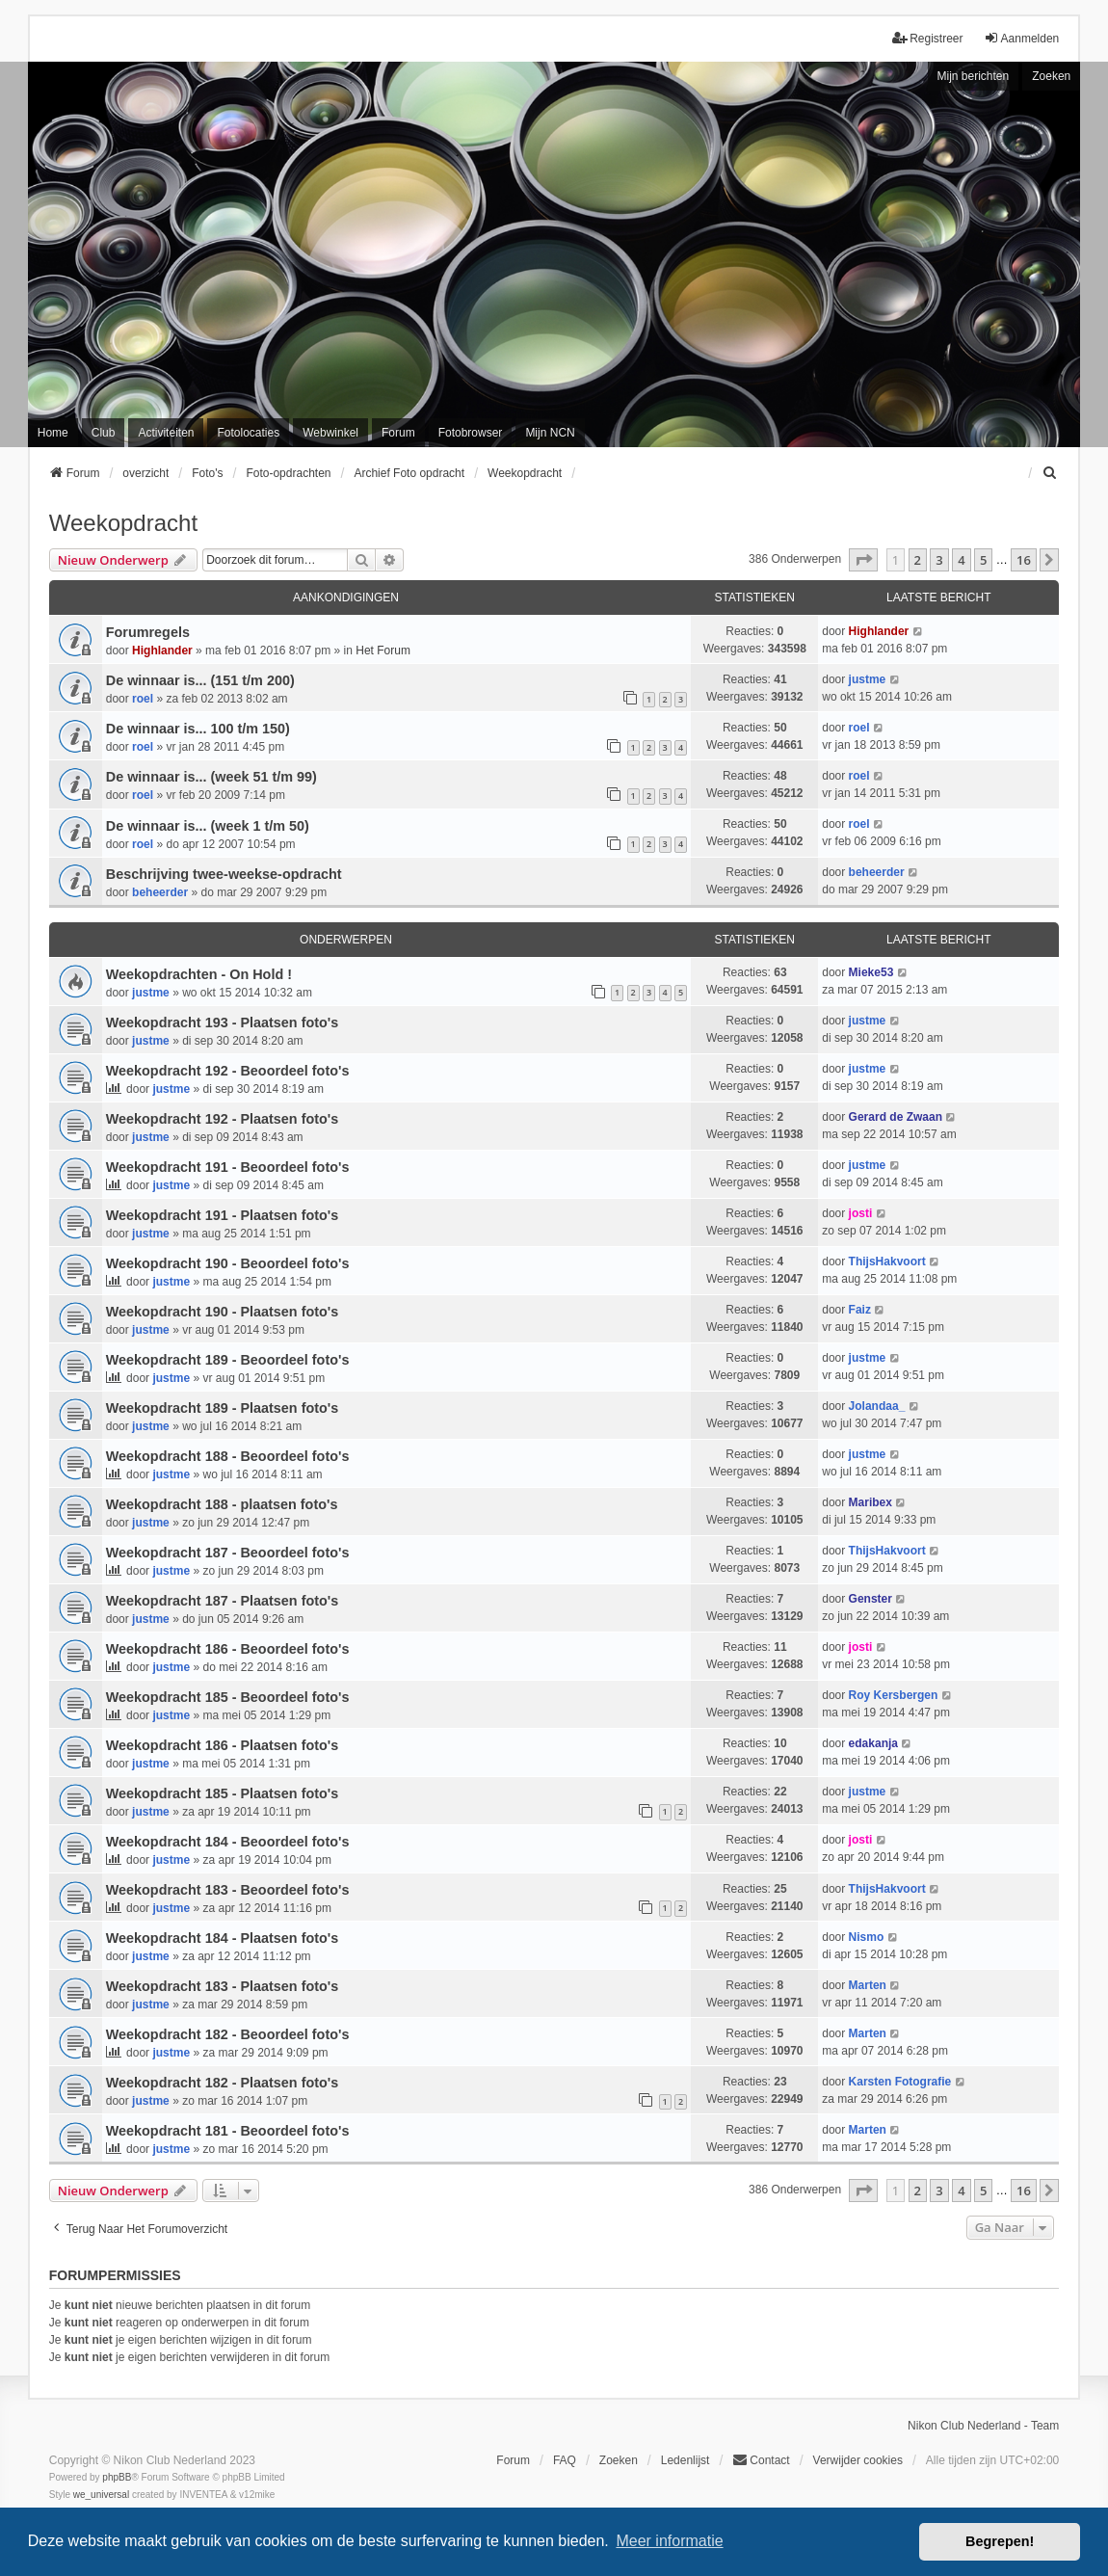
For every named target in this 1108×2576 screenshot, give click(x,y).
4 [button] (961, 560)
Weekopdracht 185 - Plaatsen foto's (222, 1793)
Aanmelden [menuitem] (1022, 38)
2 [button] (917, 560)
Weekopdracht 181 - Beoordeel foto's (228, 2130)
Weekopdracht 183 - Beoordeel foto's (228, 1890)
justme (867, 679)
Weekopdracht (123, 523)
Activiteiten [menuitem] (166, 432)
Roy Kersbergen (893, 1695)
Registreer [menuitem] (927, 38)
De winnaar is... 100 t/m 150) (198, 728)
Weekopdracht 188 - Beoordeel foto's (228, 1456)
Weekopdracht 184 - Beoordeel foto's (228, 1841)
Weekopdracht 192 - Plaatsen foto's (222, 1119)
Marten (867, 1985)
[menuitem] (1050, 473)
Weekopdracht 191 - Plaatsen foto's (222, 1215)
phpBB (116, 2477)
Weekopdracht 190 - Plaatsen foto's (222, 1311)
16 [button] (1023, 560)
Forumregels (148, 632)
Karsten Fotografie (900, 2081)
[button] (863, 559)
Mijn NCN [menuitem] (549, 432)
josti (861, 1213)
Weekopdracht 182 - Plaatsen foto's (222, 2082)
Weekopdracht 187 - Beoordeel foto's (228, 1552)
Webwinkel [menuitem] (330, 432)
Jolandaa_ (877, 1406)
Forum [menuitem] (398, 432)
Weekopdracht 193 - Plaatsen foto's (222, 1022)
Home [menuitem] (53, 432)
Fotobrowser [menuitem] (470, 432)
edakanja (873, 1743)
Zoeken (1051, 76)
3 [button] (939, 560)
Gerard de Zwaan (895, 1117)
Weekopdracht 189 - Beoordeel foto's (228, 1360)
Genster (870, 1599)
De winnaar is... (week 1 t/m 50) (207, 826)
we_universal (101, 2494)
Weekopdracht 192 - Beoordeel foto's (228, 1070)
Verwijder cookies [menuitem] (858, 2460)
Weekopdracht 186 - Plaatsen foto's (222, 1745)
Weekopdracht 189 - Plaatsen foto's (222, 1408)
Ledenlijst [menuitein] (685, 2460)
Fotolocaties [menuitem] (248, 432)
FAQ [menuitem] (564, 2460)
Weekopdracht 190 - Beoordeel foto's (228, 1263)
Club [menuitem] (104, 432)
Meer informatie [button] (669, 2541)
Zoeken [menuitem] (618, 2460)
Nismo (866, 1937)
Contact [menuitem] (760, 2460)
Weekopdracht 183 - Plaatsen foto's (222, 1986)
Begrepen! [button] (999, 2541)
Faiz (860, 1309)
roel (142, 698)
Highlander (162, 650)
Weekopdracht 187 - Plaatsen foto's (222, 1600)
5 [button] (983, 560)
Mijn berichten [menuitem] (973, 76)
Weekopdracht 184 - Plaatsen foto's (222, 1938)
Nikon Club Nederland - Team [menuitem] (983, 2425)
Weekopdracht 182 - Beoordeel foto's (228, 2034)
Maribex (870, 1502)
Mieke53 (871, 972)
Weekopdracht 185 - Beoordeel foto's (228, 1697)
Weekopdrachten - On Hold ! (199, 974)
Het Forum (383, 650)
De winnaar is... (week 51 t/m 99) (211, 776)
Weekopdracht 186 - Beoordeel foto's (228, 1649)
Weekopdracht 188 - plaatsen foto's (222, 1504)
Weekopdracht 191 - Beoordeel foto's (228, 1167)
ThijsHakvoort (887, 1261)
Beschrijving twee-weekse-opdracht (224, 874)
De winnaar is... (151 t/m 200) (200, 680)
